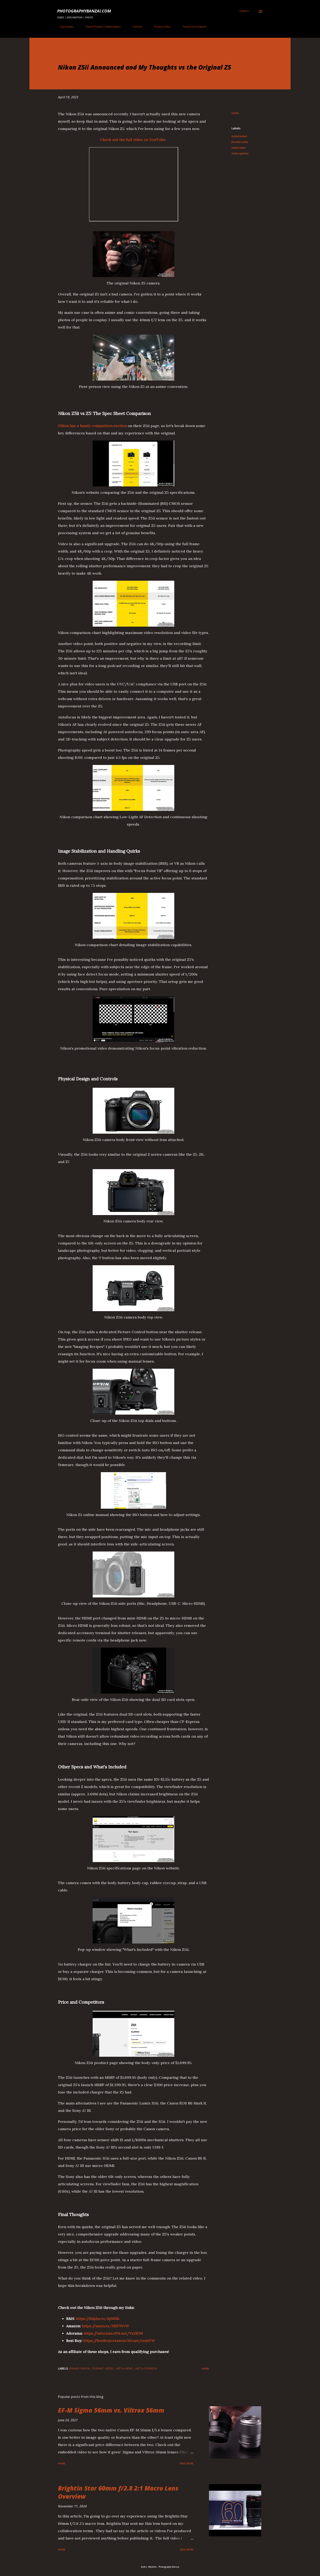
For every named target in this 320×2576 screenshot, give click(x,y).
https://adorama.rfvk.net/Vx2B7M (113, 2333)
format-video (239, 142)
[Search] (244, 11)
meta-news (238, 148)
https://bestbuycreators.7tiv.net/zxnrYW (119, 2340)
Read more (186, 2463)
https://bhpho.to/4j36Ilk (97, 2318)
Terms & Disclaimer (192, 26)
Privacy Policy (160, 26)
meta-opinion (240, 153)
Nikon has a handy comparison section (92, 425)
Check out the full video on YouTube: (133, 139)
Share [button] (235, 113)
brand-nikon (239, 136)
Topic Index (64, 26)
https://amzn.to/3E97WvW (105, 2326)
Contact (135, 26)
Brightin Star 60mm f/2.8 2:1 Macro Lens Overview (118, 2492)
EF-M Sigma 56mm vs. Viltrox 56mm (111, 2410)
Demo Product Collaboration (100, 26)
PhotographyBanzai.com (84, 11)
